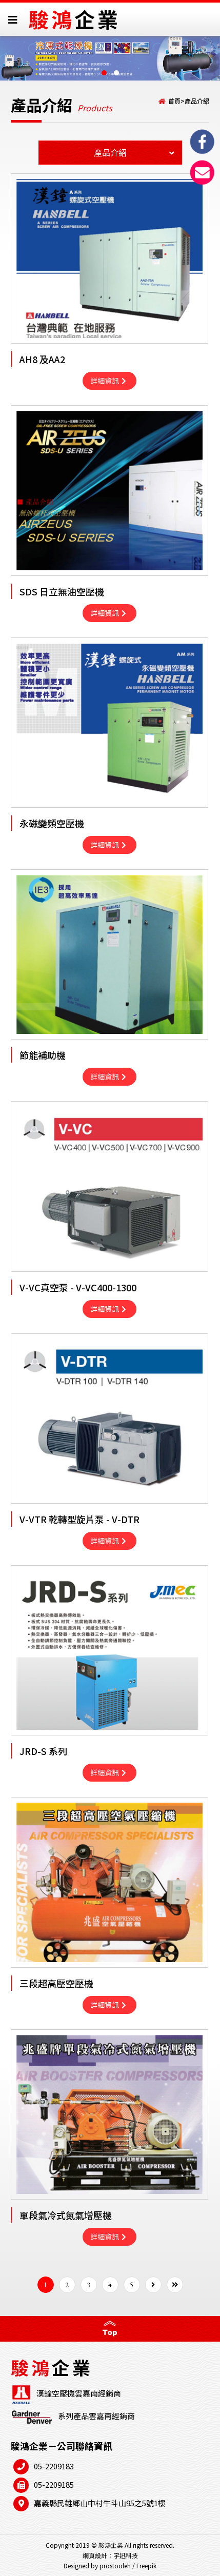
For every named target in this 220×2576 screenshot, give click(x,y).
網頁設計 (95, 2555)
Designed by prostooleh (97, 2565)
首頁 (174, 100)
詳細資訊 (108, 380)
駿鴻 (74, 19)
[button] (104, 73)
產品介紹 (197, 100)
